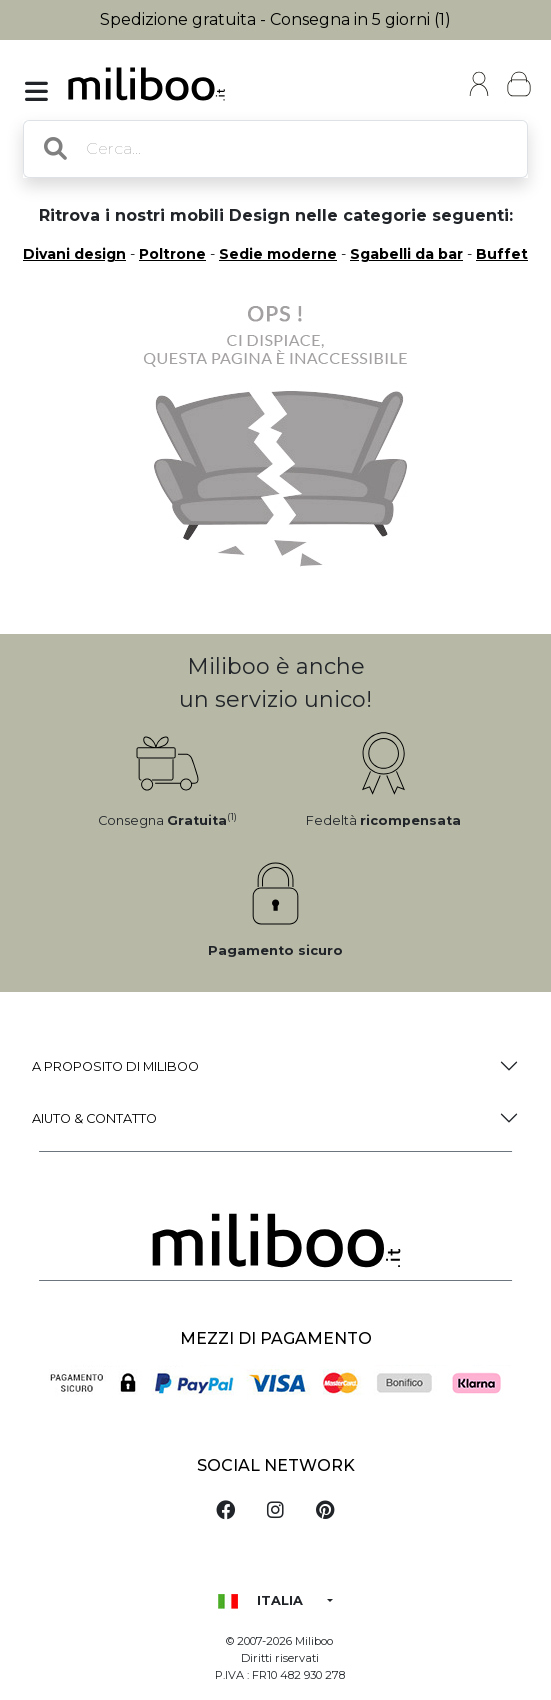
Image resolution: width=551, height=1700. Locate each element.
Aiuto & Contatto (94, 1118)
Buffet (502, 254)
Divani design (74, 254)
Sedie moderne (278, 254)
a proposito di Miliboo (115, 1066)
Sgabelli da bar (406, 254)
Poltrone (172, 254)
